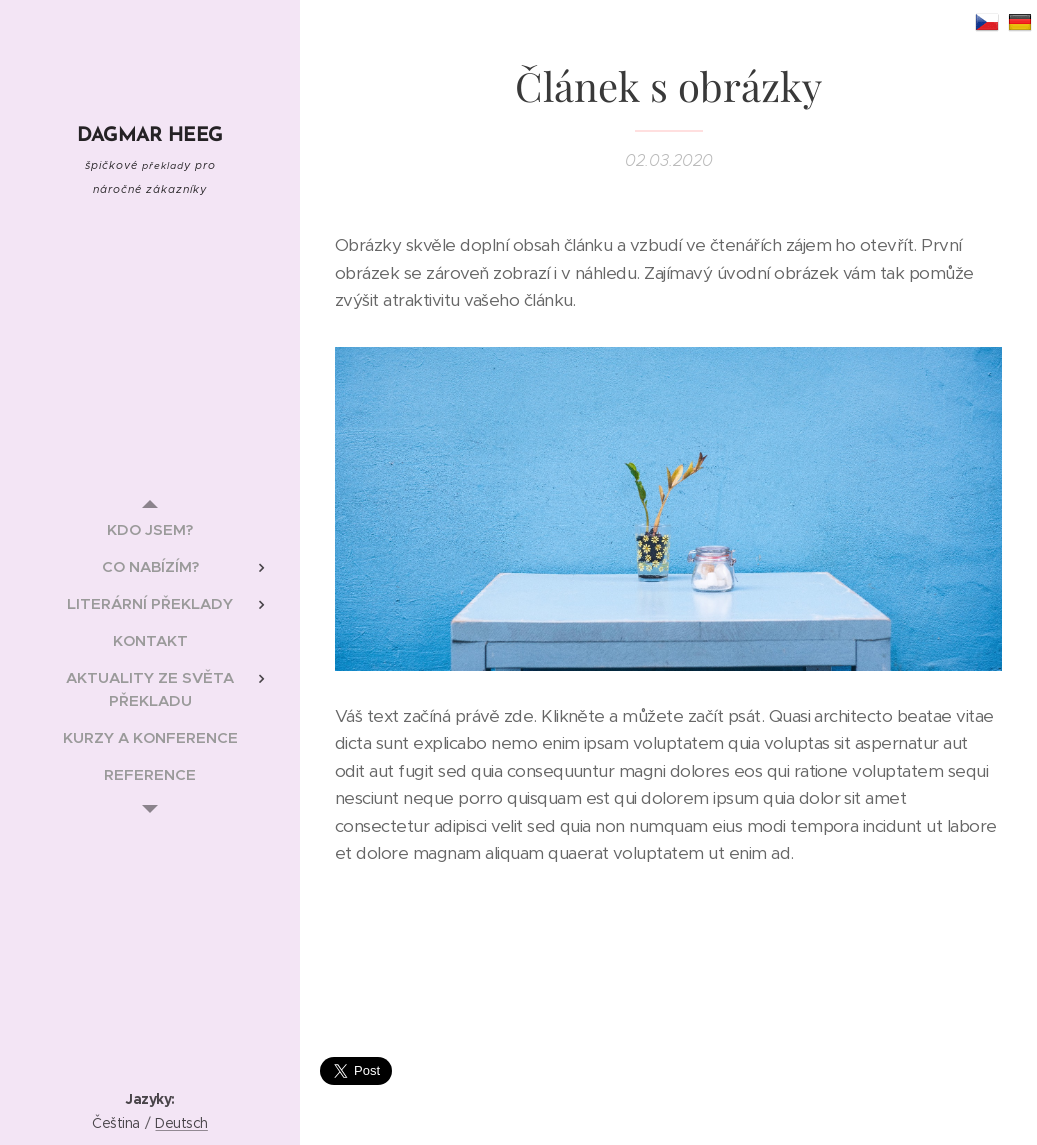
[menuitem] (150, 529)
